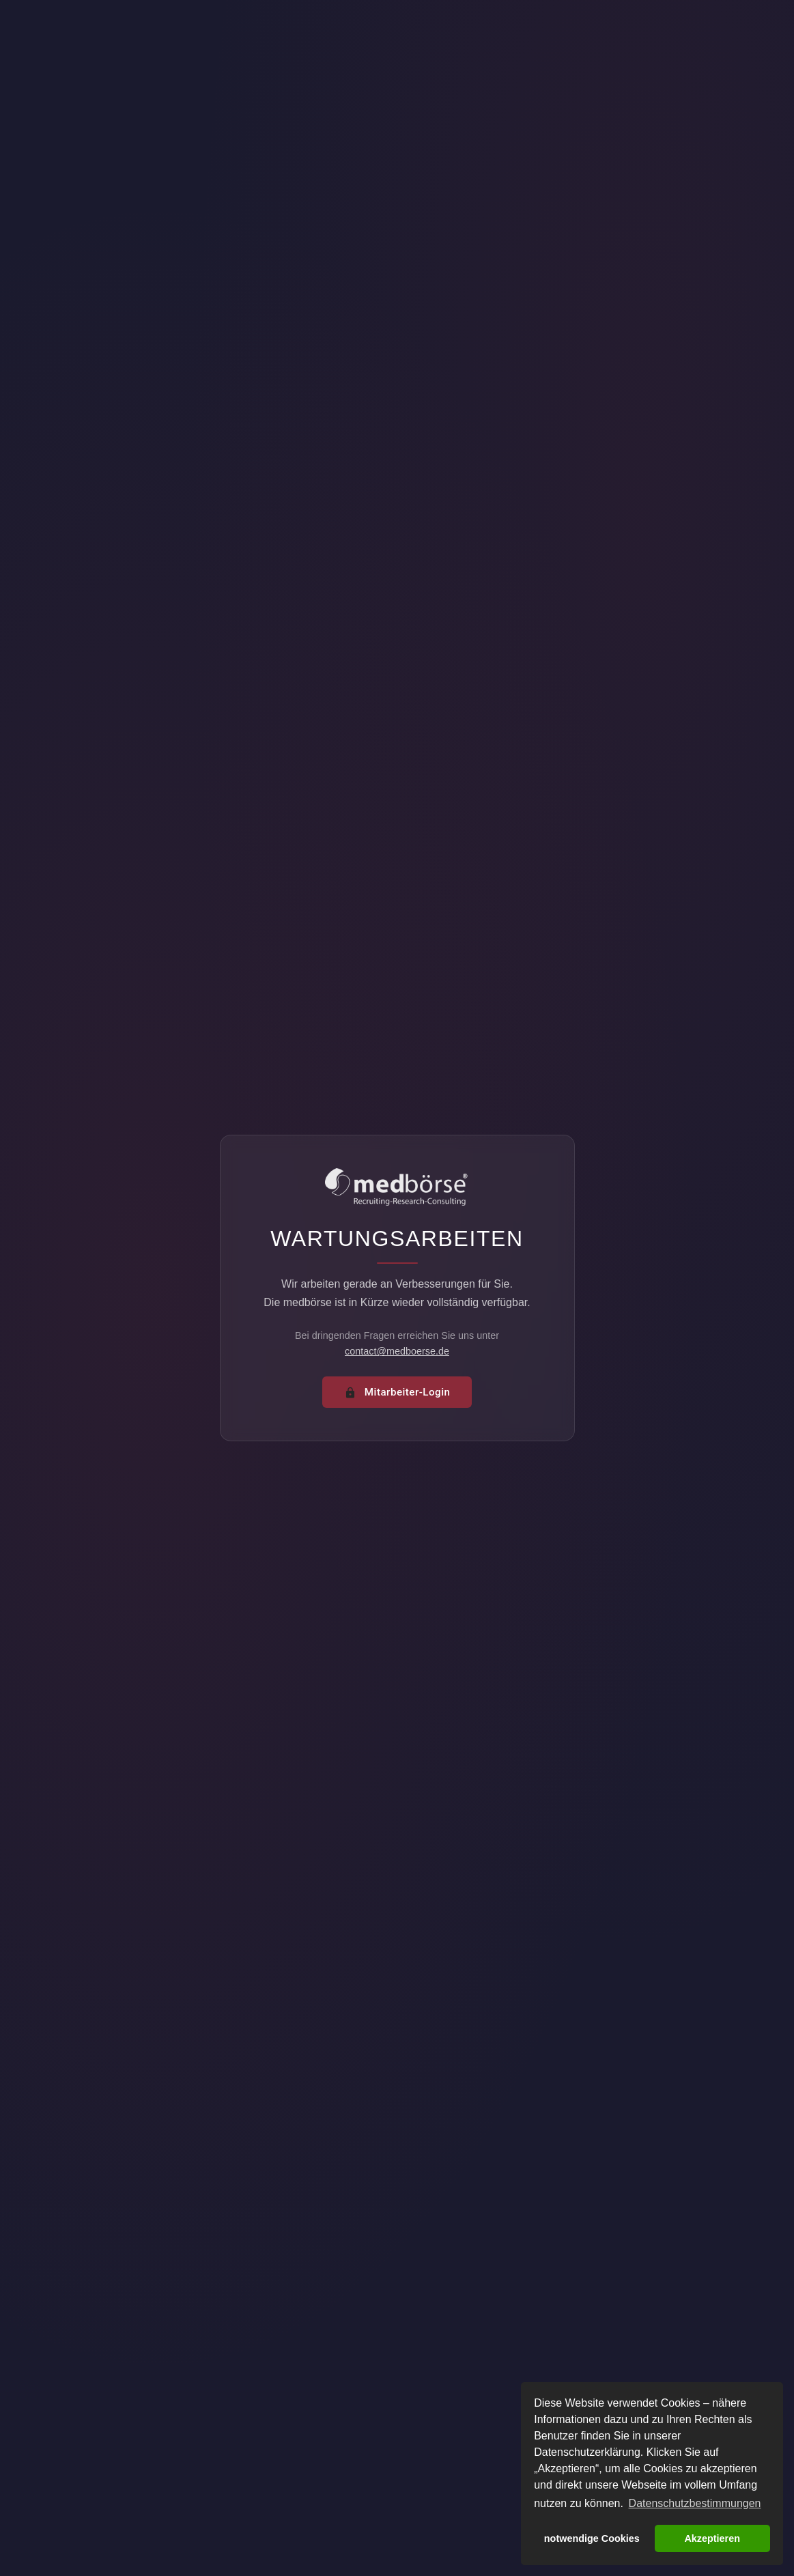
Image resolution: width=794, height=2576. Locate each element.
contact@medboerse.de (397, 1351)
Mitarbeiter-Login (397, 1392)
